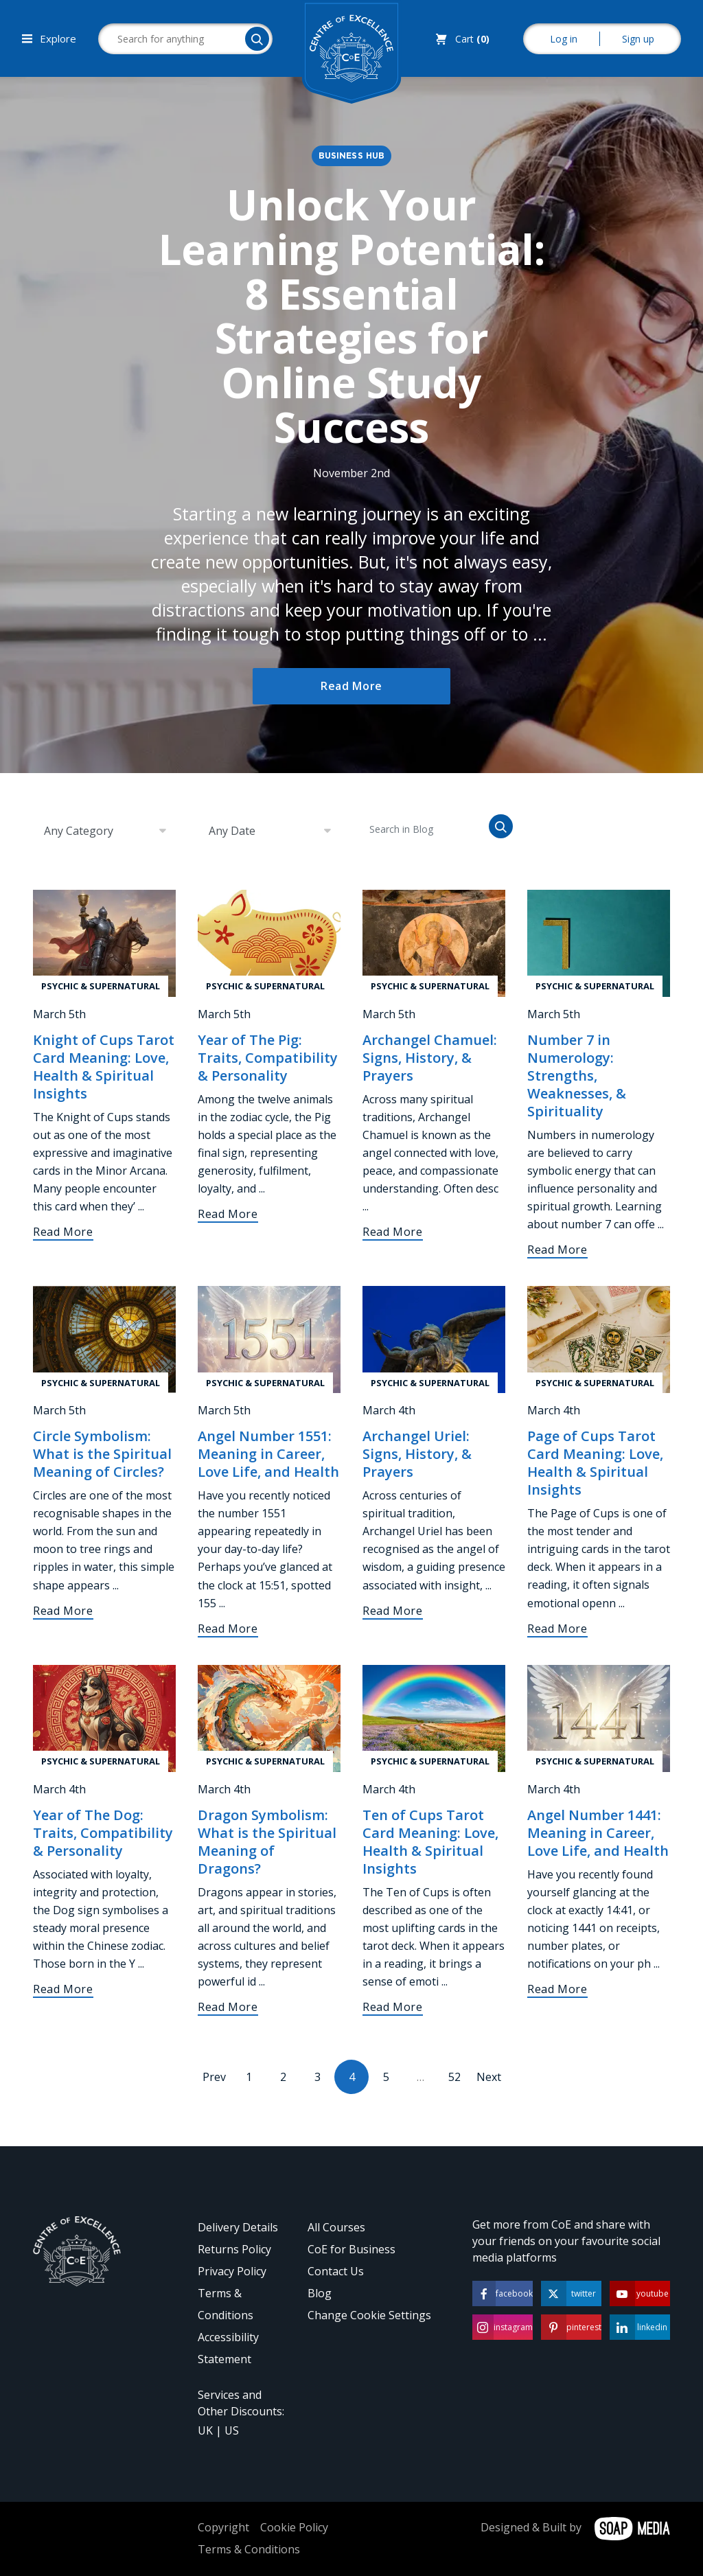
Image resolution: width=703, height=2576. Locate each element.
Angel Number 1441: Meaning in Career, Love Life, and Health (598, 1833)
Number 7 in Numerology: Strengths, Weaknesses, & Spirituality (576, 1075)
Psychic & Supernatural (100, 986)
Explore (49, 38)
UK (205, 2430)
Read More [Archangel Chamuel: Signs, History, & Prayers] (392, 1231)
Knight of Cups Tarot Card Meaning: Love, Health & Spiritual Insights (103, 1067)
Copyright (223, 2527)
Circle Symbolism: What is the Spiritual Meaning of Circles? (102, 1454)
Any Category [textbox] (78, 830)
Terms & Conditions (249, 2549)
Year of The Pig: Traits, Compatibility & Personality (268, 1058)
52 (454, 2076)
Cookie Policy (294, 2527)
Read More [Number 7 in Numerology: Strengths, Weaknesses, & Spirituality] (557, 1249)
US (231, 2430)
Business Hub (352, 156)
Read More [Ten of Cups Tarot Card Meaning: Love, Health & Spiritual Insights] (392, 2006)
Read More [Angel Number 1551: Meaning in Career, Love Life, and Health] (228, 1628)
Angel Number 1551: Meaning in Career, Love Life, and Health (268, 1454)
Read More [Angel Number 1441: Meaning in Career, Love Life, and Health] (557, 1989)
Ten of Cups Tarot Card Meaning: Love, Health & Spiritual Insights (430, 1842)
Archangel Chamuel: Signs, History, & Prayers (429, 1058)
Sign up (638, 38)
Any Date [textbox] (232, 830)
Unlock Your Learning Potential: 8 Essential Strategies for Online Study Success (352, 315)
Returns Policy (234, 2249)
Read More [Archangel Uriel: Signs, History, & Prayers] (392, 1610)
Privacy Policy (232, 2271)
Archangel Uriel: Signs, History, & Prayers (417, 1454)
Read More (351, 685)
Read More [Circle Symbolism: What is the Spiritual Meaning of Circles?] (63, 1610)
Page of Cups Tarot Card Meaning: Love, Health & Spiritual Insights (595, 1463)
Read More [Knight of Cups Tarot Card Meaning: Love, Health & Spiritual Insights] (63, 1231)
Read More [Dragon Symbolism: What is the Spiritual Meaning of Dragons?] (228, 2006)
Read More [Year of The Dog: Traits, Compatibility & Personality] (63, 1989)
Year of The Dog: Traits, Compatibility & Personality (103, 1833)
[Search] (257, 39)
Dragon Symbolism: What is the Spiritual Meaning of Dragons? (267, 1842)
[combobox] (104, 830)
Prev (214, 2076)
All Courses (336, 2227)
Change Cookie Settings (369, 2315)
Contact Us (336, 2271)
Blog (320, 2293)
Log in (563, 38)
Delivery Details (238, 2227)
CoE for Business (351, 2249)
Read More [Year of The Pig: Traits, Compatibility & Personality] (228, 1213)
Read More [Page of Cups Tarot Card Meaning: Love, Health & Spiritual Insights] (557, 1628)
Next (488, 2076)
